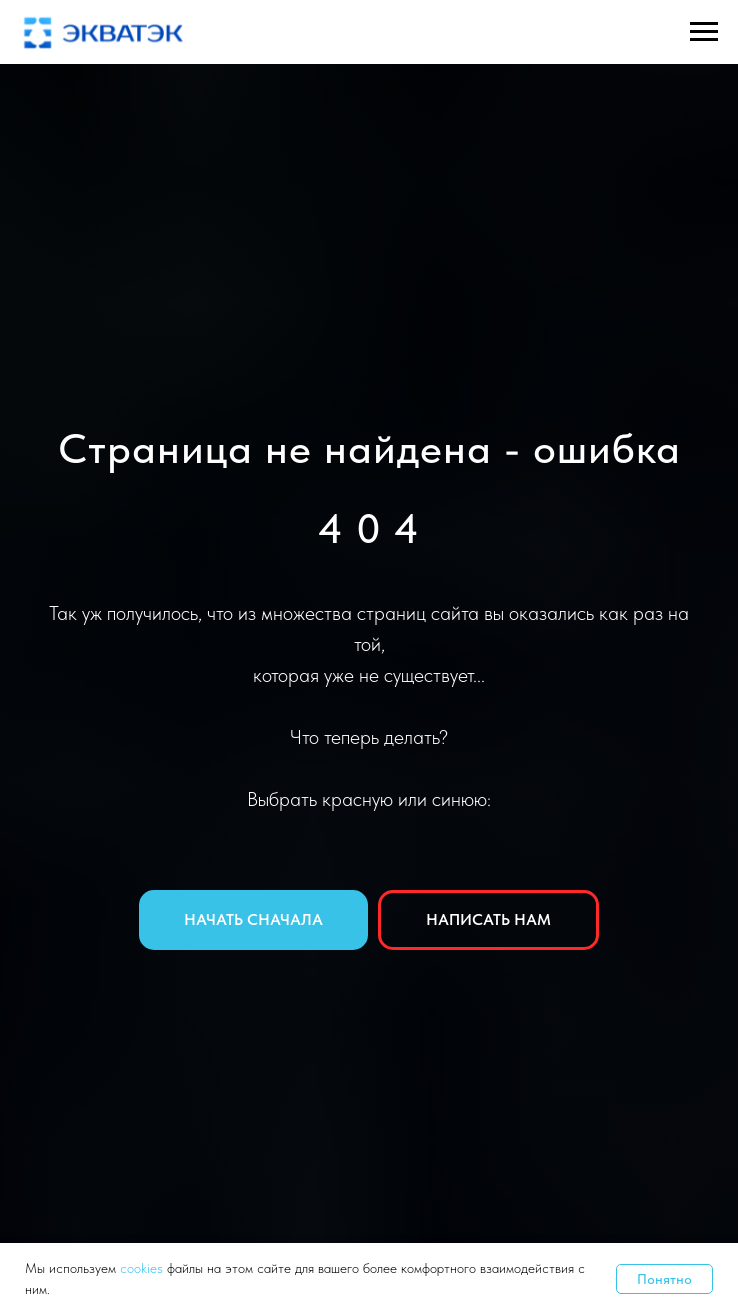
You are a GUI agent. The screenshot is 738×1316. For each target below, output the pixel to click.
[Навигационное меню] (704, 32)
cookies (143, 1268)
